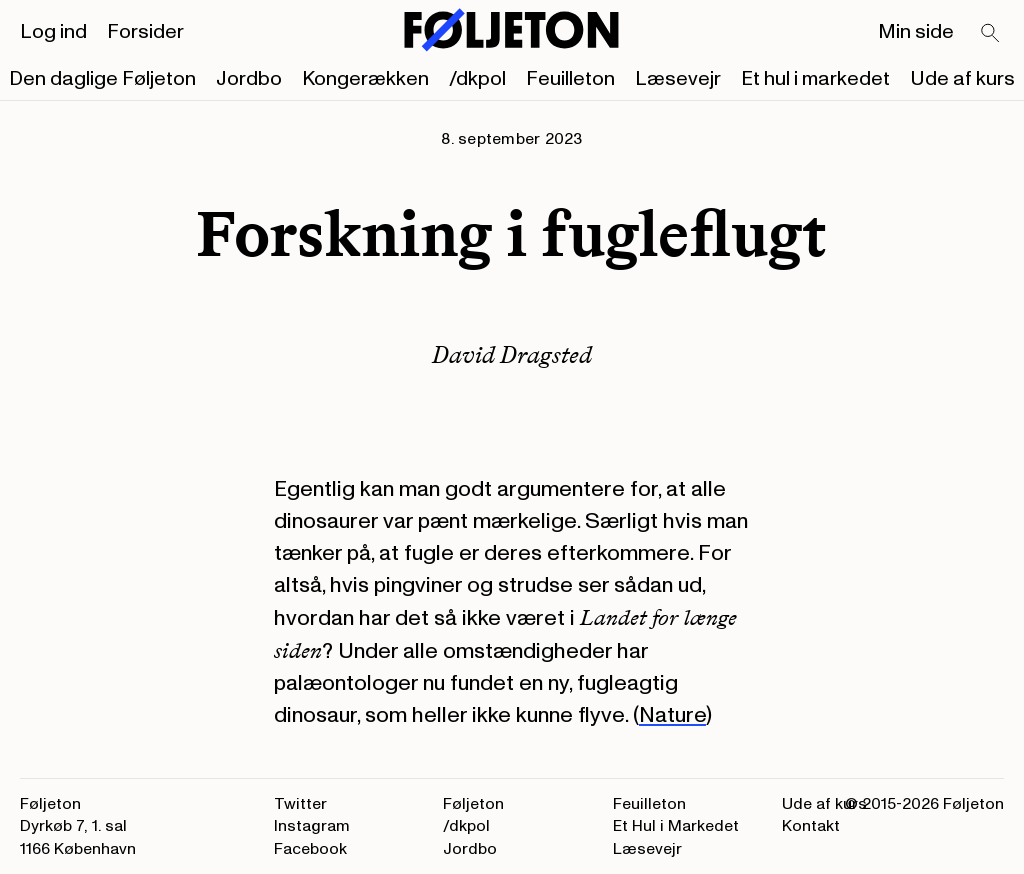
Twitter (300, 804)
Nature (672, 715)
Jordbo (249, 79)
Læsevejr (678, 79)
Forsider (145, 32)
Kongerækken (365, 79)
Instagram (312, 826)
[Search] (991, 34)
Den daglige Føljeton (102, 79)
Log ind (53, 32)
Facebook (310, 849)
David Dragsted (512, 354)
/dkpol (477, 79)
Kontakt (811, 826)
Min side (916, 32)
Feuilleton (570, 79)
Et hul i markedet (815, 79)
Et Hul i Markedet (676, 826)
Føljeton (473, 804)
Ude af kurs (962, 79)
